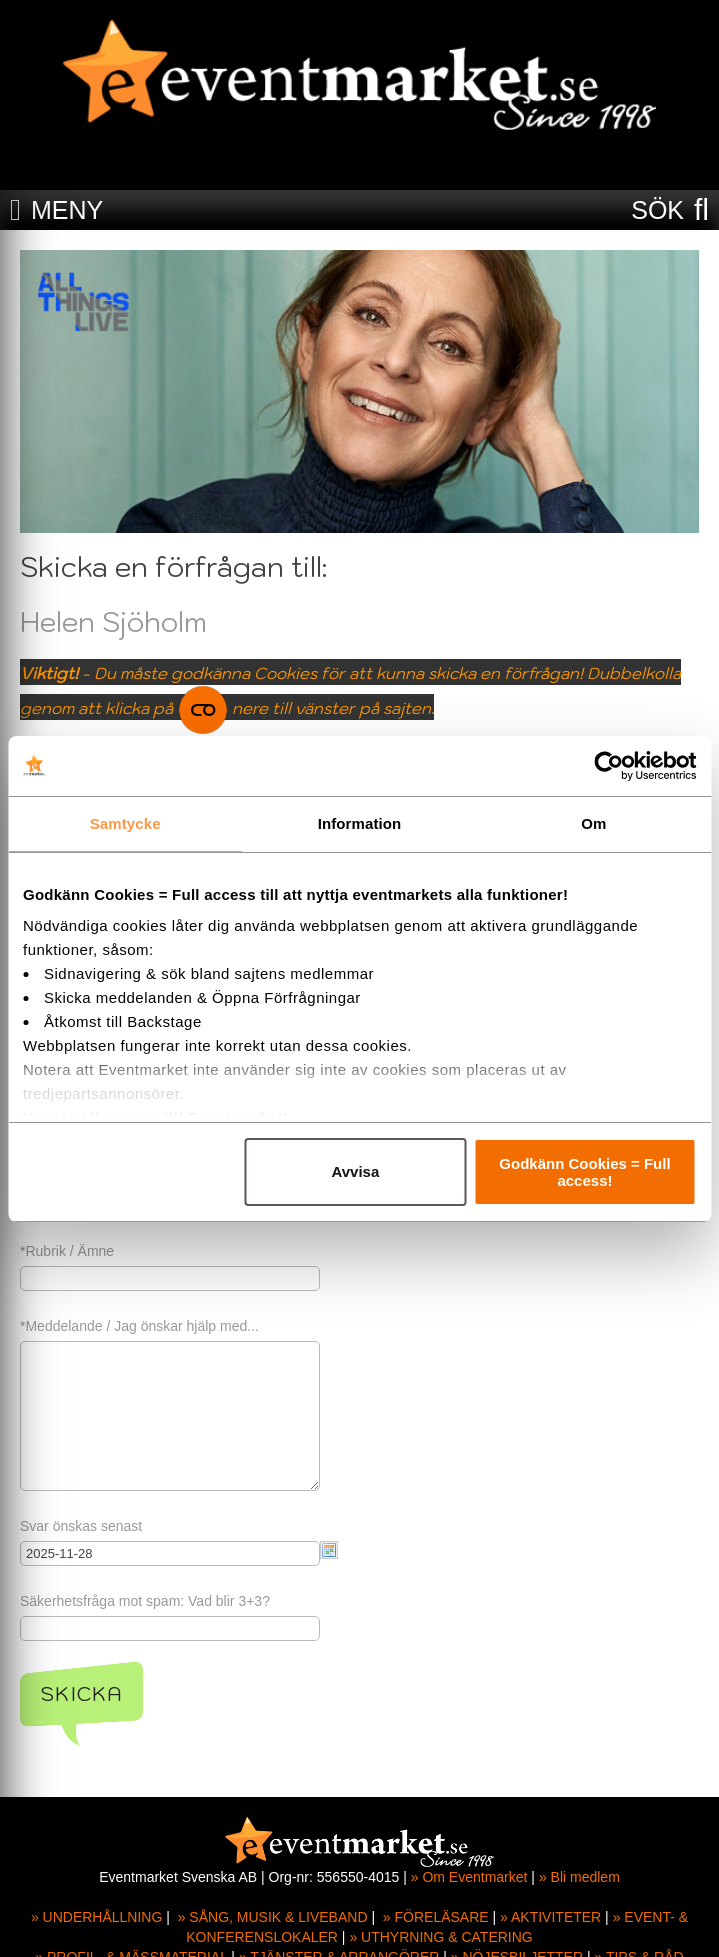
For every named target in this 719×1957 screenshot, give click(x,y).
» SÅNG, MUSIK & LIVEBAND (273, 1917)
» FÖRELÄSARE (436, 1917)
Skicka (81, 1694)
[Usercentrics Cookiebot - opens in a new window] (608, 766)
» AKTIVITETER (550, 1917)
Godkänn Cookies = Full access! (584, 1172)
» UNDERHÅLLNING (96, 1917)
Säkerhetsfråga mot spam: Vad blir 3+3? (145, 1601)
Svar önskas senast (81, 1526)
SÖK (657, 210)
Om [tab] (593, 823)
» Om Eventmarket (469, 1877)
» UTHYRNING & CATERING (440, 1937)
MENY (67, 210)
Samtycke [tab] (125, 823)
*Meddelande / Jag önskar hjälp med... (139, 1326)
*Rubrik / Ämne (67, 1251)
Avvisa (355, 1171)
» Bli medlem (579, 1877)
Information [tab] (360, 823)
